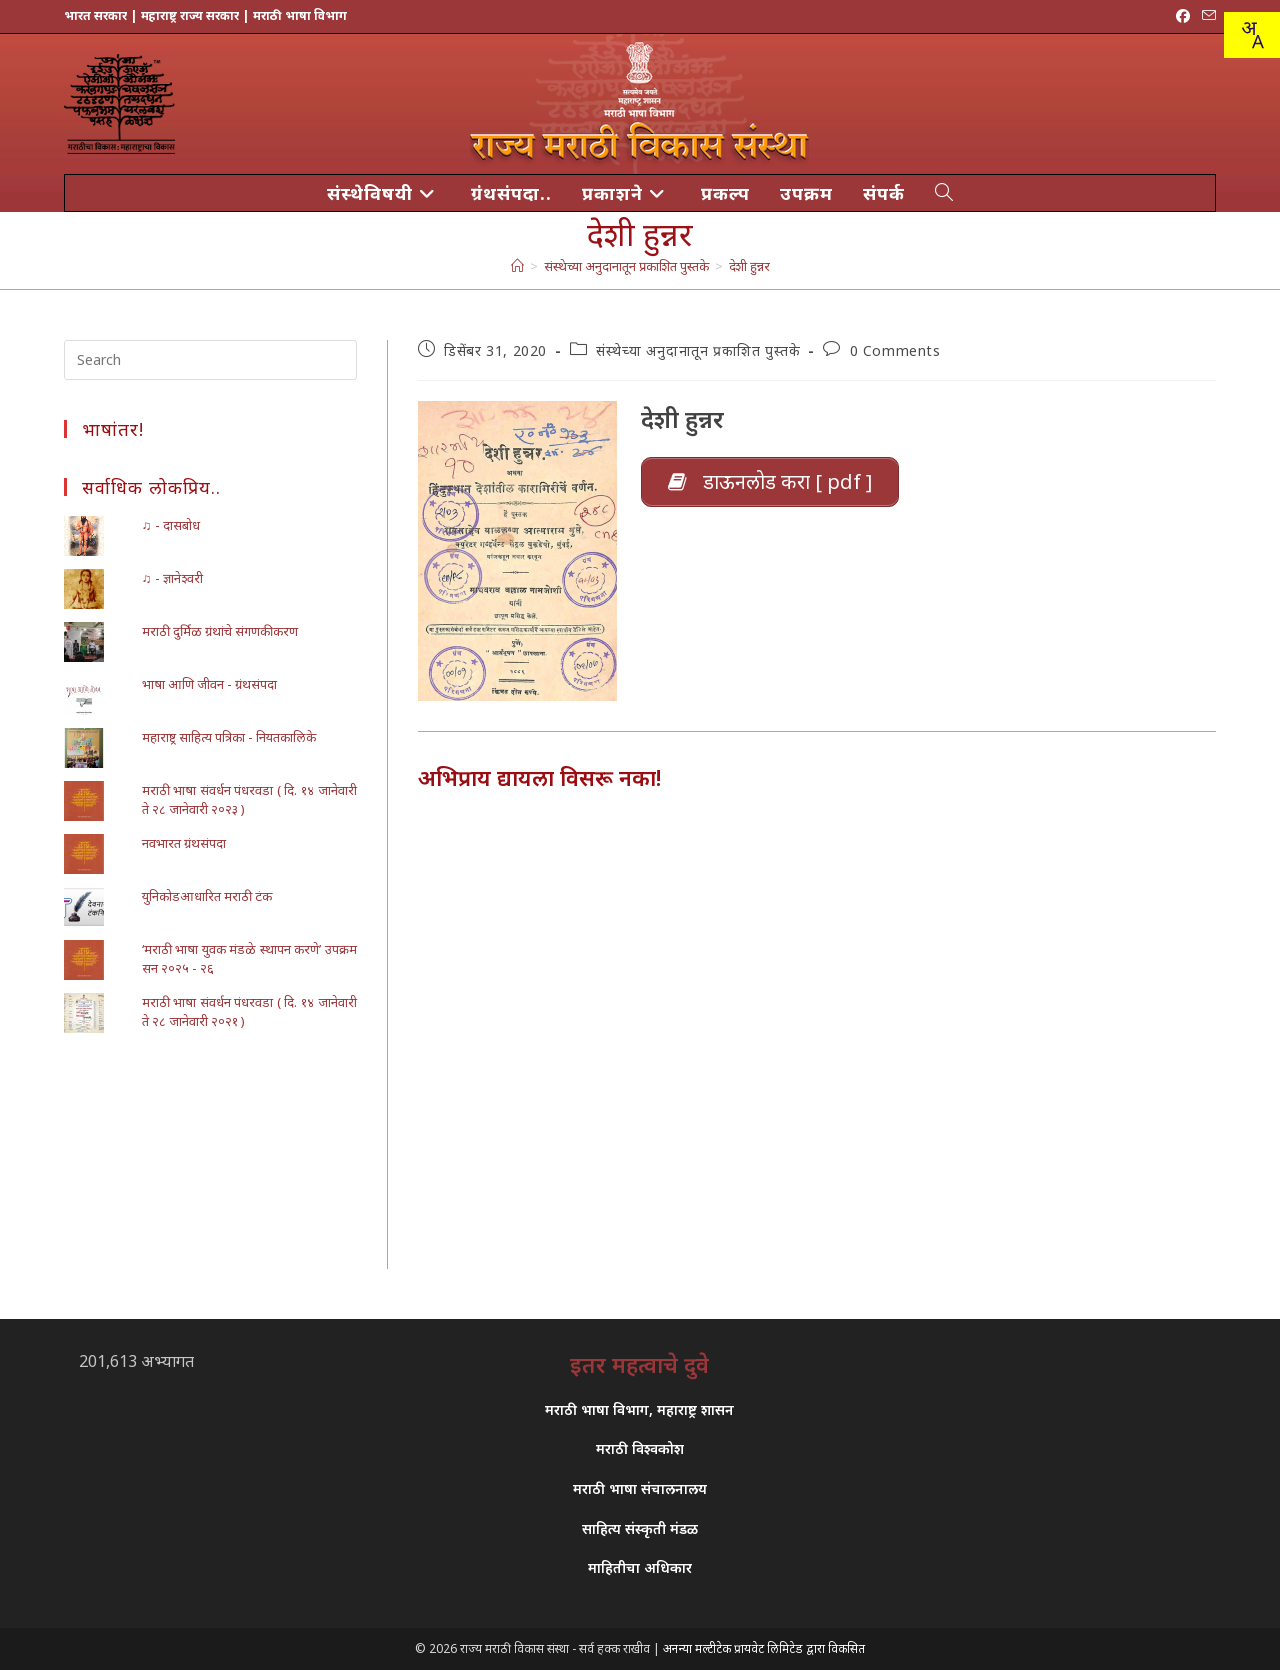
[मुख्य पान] (517, 266)
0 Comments (895, 350)
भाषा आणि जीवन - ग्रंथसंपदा (209, 684)
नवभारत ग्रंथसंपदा (184, 843)
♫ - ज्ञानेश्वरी (172, 578)
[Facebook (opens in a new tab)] (1183, 16)
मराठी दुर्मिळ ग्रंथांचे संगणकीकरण (220, 631)
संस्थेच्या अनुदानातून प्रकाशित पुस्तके (698, 350)
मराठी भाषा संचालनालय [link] (640, 1488)
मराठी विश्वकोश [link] (640, 1448)
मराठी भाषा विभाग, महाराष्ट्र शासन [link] (639, 1409)
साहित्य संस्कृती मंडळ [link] (640, 1528)
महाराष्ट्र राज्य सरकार (190, 15)
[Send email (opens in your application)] (1206, 16)
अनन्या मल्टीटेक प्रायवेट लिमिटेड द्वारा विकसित (764, 1648)
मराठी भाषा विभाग (300, 15)
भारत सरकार (95, 15)
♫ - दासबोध (171, 525)
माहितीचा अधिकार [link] (640, 1567)
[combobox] (1252, 35)
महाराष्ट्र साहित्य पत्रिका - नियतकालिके (229, 737)
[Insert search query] (210, 360)
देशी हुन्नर (749, 266)
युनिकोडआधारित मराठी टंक (207, 896)
